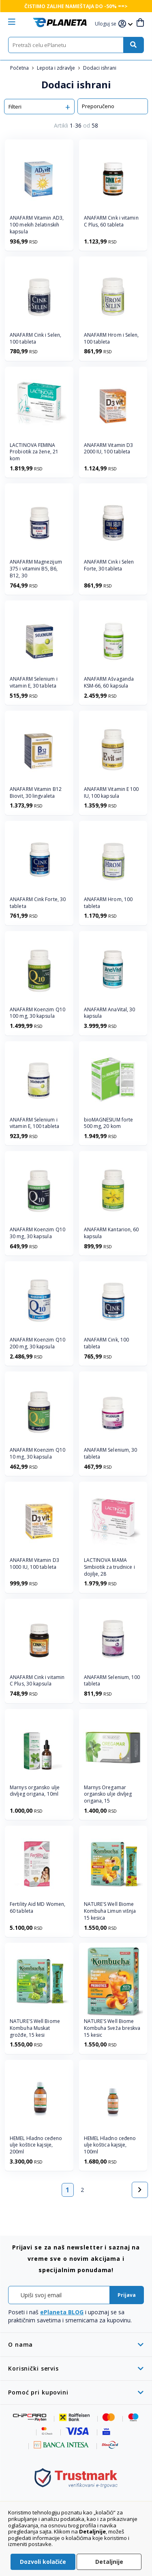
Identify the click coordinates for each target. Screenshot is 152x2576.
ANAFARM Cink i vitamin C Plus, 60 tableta (111, 221)
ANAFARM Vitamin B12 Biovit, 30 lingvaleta (36, 792)
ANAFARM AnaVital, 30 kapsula (109, 1013)
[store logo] (60, 22)
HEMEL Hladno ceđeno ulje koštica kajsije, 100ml (110, 2145)
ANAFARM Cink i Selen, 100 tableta (35, 338)
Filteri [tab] (15, 106)
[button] (106, 24)
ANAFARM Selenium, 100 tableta (112, 1680)
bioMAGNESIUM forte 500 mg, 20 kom (108, 1123)
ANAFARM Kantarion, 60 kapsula (111, 1233)
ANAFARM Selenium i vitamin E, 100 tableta (34, 1123)
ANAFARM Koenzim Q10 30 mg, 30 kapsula (37, 1233)
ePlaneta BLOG (61, 2312)
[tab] (76, 2344)
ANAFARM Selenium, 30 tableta (110, 1453)
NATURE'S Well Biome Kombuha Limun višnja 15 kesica (110, 1911)
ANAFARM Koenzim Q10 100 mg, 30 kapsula (37, 1013)
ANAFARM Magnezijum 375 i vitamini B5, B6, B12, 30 (36, 569)
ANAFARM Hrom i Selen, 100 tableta (111, 338)
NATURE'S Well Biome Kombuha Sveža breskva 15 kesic (112, 2028)
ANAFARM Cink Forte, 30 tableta (38, 903)
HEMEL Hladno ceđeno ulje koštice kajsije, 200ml (36, 2145)
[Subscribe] (126, 2295)
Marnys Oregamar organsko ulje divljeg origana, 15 (108, 1794)
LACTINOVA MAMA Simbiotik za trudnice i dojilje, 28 (109, 1567)
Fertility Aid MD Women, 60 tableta (37, 1907)
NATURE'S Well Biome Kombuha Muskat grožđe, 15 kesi (35, 2028)
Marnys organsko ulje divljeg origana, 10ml (35, 1791)
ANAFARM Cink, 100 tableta (106, 1343)
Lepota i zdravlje (56, 67)
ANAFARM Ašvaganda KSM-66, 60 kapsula (109, 682)
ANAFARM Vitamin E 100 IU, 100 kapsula (111, 792)
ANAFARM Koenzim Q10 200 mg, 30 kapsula (37, 1343)
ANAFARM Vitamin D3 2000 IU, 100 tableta (108, 448)
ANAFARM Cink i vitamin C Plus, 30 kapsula (37, 1680)
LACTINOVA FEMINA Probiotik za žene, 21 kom (34, 452)
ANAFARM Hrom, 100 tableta (108, 903)
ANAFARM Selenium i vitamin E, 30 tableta (34, 682)
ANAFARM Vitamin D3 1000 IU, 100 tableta (34, 1563)
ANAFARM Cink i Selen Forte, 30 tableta (109, 565)
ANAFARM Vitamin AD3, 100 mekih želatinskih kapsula (37, 225)
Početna (20, 67)
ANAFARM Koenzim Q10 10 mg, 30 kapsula (37, 1453)
